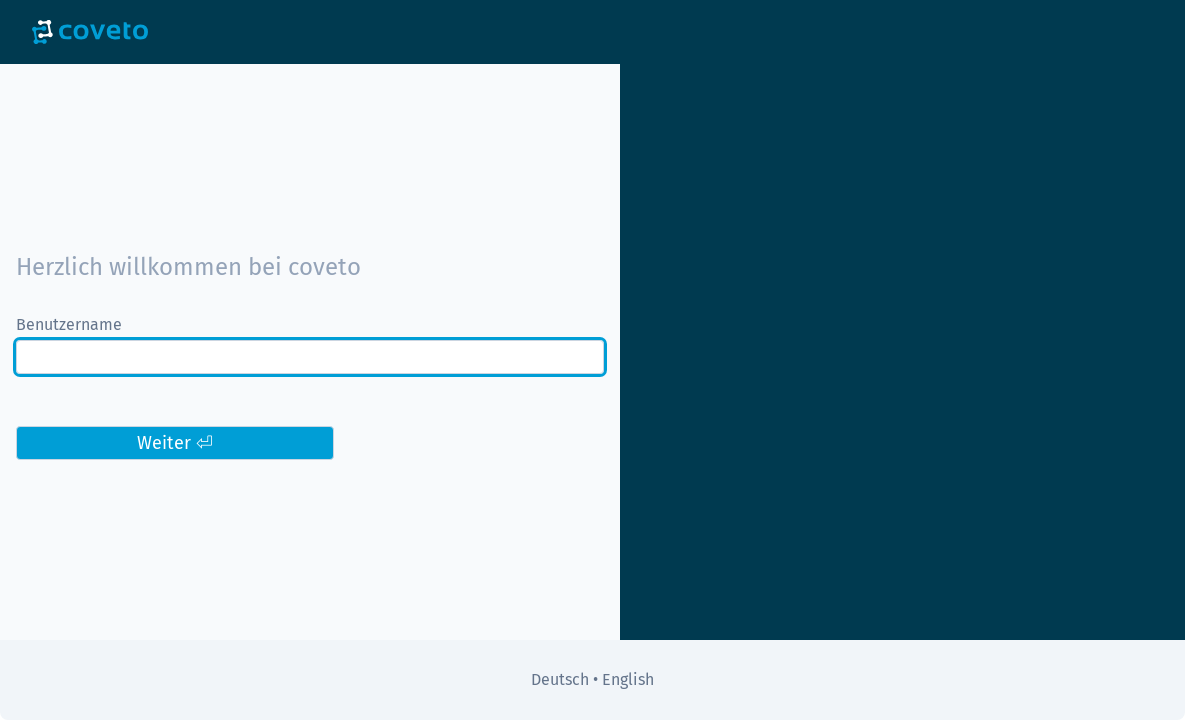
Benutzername (69, 324)
